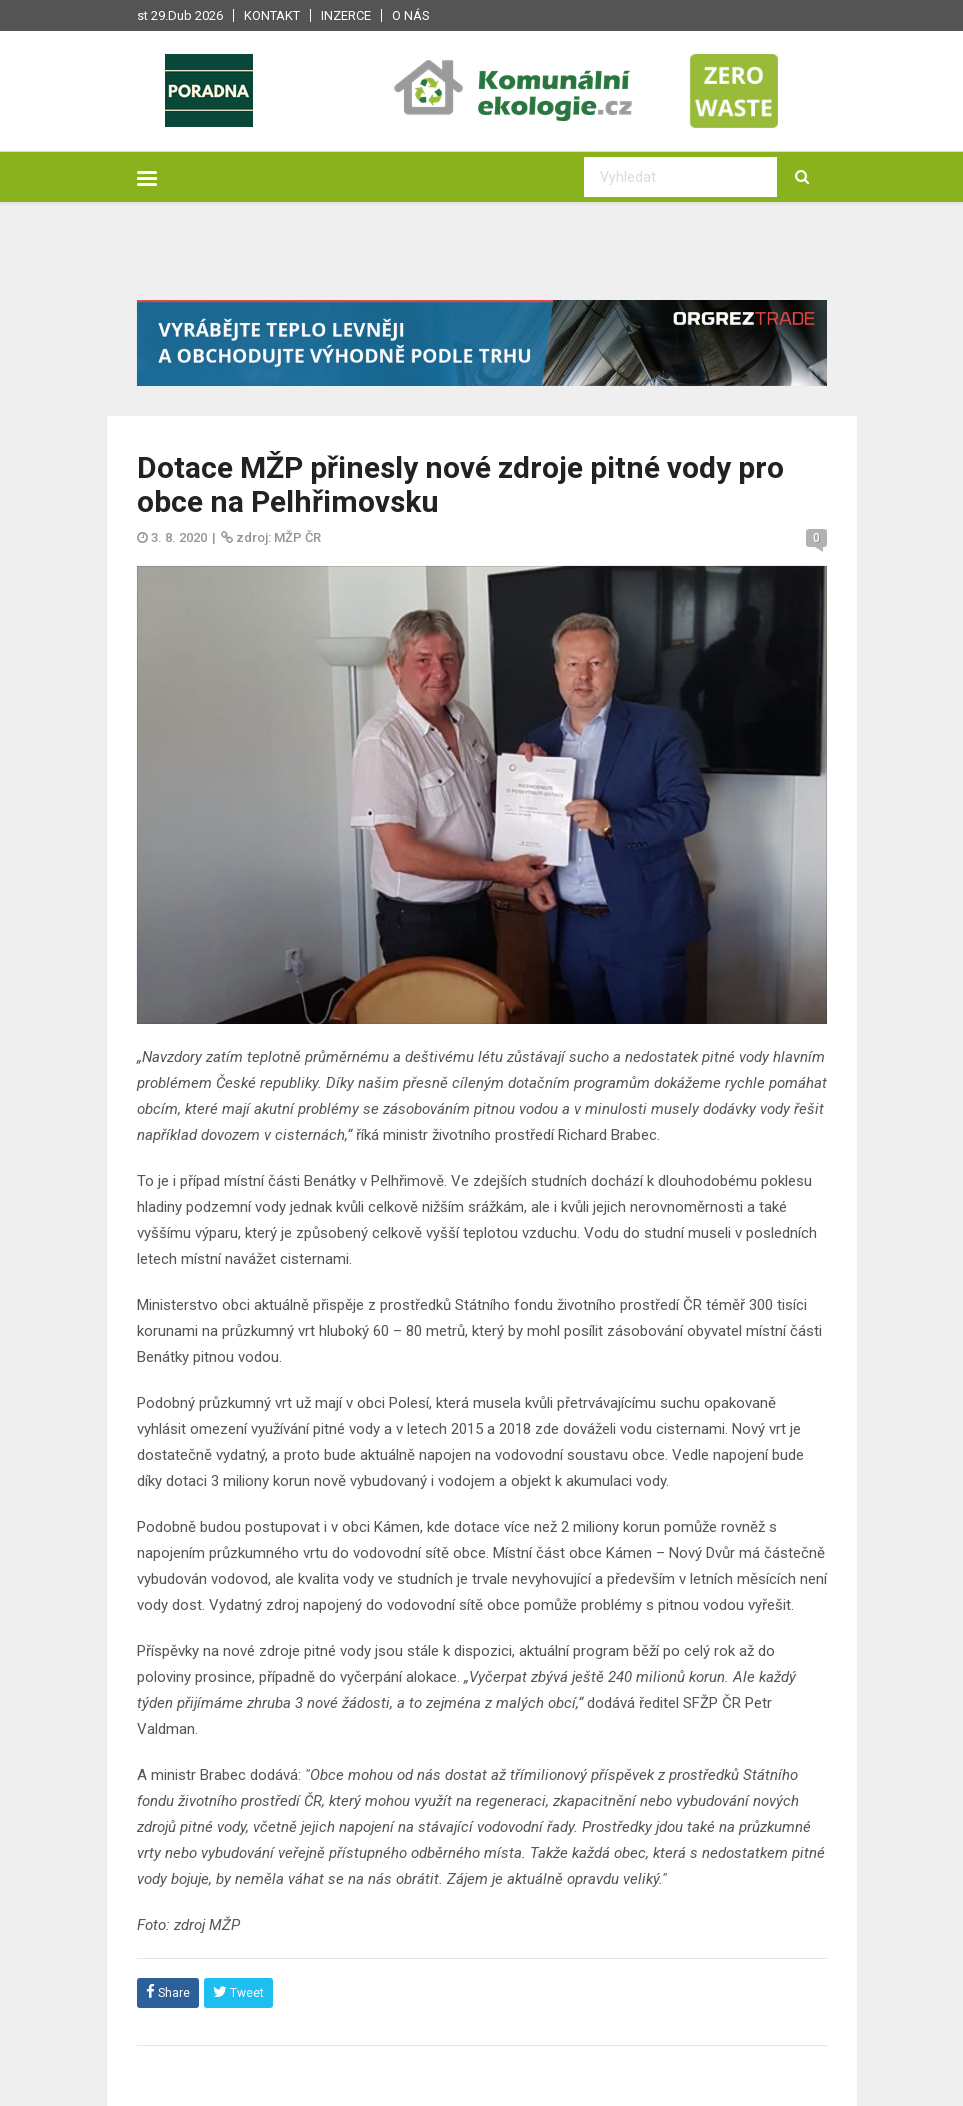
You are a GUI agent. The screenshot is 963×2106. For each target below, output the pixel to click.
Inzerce (346, 15)
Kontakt (272, 15)
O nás (411, 15)
